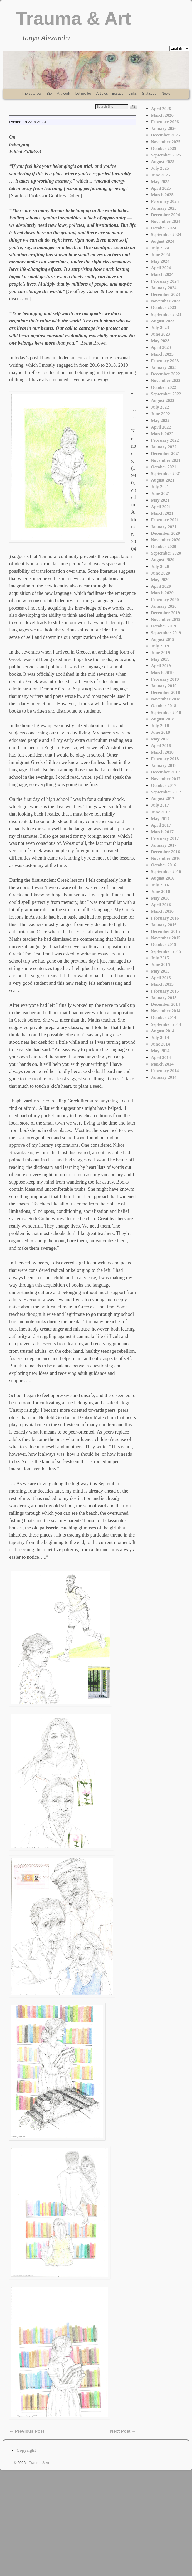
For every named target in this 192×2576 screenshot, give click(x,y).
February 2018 (165, 758)
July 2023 (160, 327)
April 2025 (161, 188)
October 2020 (163, 546)
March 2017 (162, 831)
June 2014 (160, 1044)
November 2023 (165, 300)
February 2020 (165, 599)
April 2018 (161, 745)
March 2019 (162, 672)
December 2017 (165, 771)
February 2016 (165, 918)
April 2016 (161, 904)
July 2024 (160, 248)
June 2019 (160, 652)
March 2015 (162, 984)
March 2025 (162, 194)
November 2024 (165, 221)
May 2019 (160, 659)
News (165, 93)
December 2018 (165, 692)
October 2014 (163, 1017)
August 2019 (162, 639)
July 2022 (160, 407)
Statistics (149, 93)
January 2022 (163, 446)
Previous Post (26, 2431)
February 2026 (165, 121)
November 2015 (165, 937)
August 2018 (162, 719)
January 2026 (163, 128)
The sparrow (31, 93)
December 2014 (165, 1004)
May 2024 (160, 261)
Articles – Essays (109, 93)
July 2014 (160, 1037)
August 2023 (162, 320)
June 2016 (160, 891)
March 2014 (162, 1064)
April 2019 (161, 665)
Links (133, 93)
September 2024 (166, 234)
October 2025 (163, 148)
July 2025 (160, 168)
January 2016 (163, 924)
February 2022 (165, 440)
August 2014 (162, 1030)
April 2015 (161, 977)
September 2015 (166, 951)
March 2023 (162, 354)
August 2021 (162, 480)
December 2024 (165, 214)
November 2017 (165, 778)
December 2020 (165, 533)
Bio (49, 93)
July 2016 (160, 884)
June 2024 (160, 254)
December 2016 (165, 851)
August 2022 (162, 400)
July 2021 (160, 486)
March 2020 (162, 592)
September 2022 (166, 393)
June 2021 (160, 493)
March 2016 (162, 911)
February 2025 (165, 201)
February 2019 (165, 679)
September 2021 (166, 473)
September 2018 (166, 712)
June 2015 (160, 964)
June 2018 (160, 732)
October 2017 (163, 785)
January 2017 (163, 845)
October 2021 (163, 466)
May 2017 (160, 818)
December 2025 (165, 135)
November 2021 (165, 460)
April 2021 (161, 506)
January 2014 (163, 1077)
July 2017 (160, 805)
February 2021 (165, 519)
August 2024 (162, 241)
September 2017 (166, 791)
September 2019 (166, 632)
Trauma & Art (73, 18)
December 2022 (165, 373)
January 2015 (163, 997)
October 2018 (163, 705)
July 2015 (160, 957)
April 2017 (161, 825)
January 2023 (163, 367)
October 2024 (163, 227)
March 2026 (162, 115)
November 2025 (165, 141)
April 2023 (161, 347)
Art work (63, 93)
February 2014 (165, 1070)
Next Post (123, 2431)
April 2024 (161, 267)
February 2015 (165, 991)
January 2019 (163, 685)
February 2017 (165, 838)
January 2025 (163, 208)
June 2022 (160, 413)
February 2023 (165, 360)
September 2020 (166, 553)
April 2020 (161, 586)
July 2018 (160, 725)
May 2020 (160, 579)
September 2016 (166, 871)
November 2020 (165, 539)
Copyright (26, 2450)
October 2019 (163, 626)
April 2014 (161, 1057)
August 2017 (162, 798)
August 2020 (162, 559)
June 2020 (160, 573)
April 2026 (161, 108)
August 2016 (162, 878)
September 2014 (166, 1024)
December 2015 (165, 931)
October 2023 (163, 307)
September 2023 (166, 314)
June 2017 (160, 811)
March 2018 (162, 752)
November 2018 (165, 698)
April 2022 (161, 427)
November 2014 (165, 1010)
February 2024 (165, 281)
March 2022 (162, 433)
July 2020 (160, 566)
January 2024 (163, 287)
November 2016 (165, 858)
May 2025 (160, 181)
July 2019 (160, 646)
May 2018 (160, 739)
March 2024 (162, 274)
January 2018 (163, 765)
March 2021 (162, 513)
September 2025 (166, 155)
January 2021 (163, 526)
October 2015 (163, 944)
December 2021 (165, 453)
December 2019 (165, 612)
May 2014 (160, 1050)
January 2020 (163, 606)
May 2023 (160, 340)
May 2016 (160, 898)
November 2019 (165, 619)
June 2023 (160, 334)
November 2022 (165, 380)
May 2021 (160, 500)
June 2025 (160, 175)
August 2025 (162, 161)
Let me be (83, 93)
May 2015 (160, 971)
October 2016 (163, 864)
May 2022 (160, 420)
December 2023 (165, 294)
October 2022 (163, 387)
